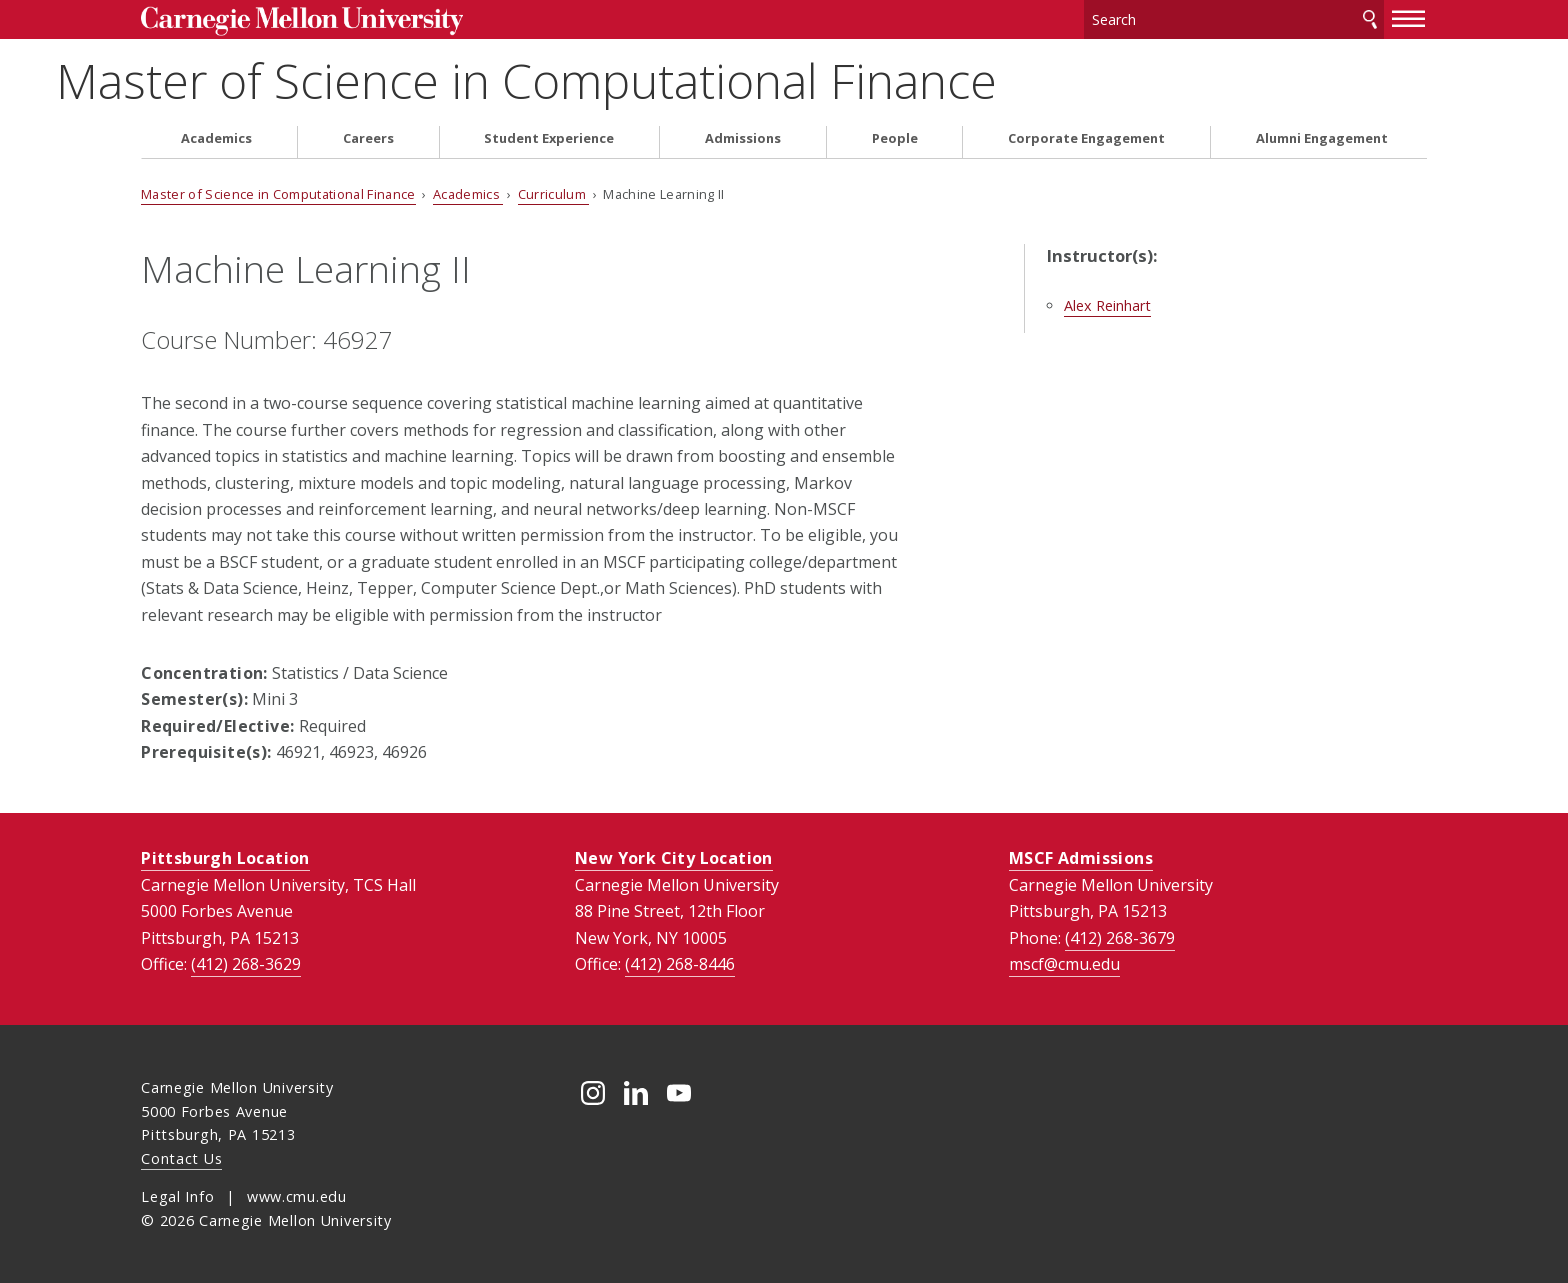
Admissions (743, 138)
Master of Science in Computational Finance (611, 80)
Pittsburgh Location (225, 858)
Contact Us (181, 1158)
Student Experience (549, 138)
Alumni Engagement (1322, 138)
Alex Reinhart (1107, 305)
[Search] (1234, 19)
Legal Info (177, 1196)
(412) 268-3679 (1120, 938)
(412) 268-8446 (680, 964)
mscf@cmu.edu (1064, 964)
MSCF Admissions (1081, 858)
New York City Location (674, 858)
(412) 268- (246, 964)
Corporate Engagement (1086, 138)
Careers (368, 138)
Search (1370, 19)
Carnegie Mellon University (301, 21)
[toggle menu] (1409, 18)
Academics (216, 138)
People (895, 138)
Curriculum (554, 194)
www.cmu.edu (297, 1196)
